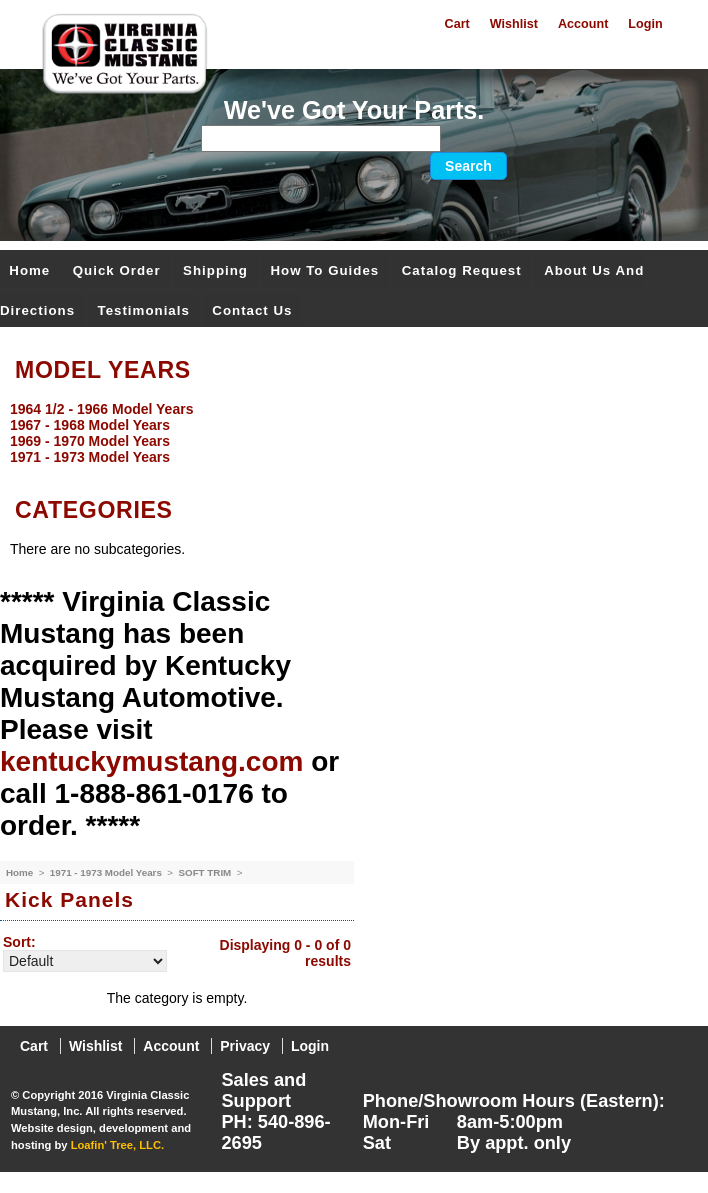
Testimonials (144, 310)
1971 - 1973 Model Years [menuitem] (90, 457)
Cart (457, 24)
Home (29, 270)
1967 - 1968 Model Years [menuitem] (90, 425)
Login (645, 24)
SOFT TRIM (206, 872)
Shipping (215, 270)
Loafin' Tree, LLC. (117, 1145)
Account (583, 24)
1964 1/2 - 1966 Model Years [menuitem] (101, 409)
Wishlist (514, 24)
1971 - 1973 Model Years (107, 872)
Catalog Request (462, 270)
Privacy (245, 1046)
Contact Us (252, 310)
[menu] (349, 433)
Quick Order (117, 270)
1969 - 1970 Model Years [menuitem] (90, 441)
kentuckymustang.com (151, 761)
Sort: (19, 942)
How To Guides (324, 270)
